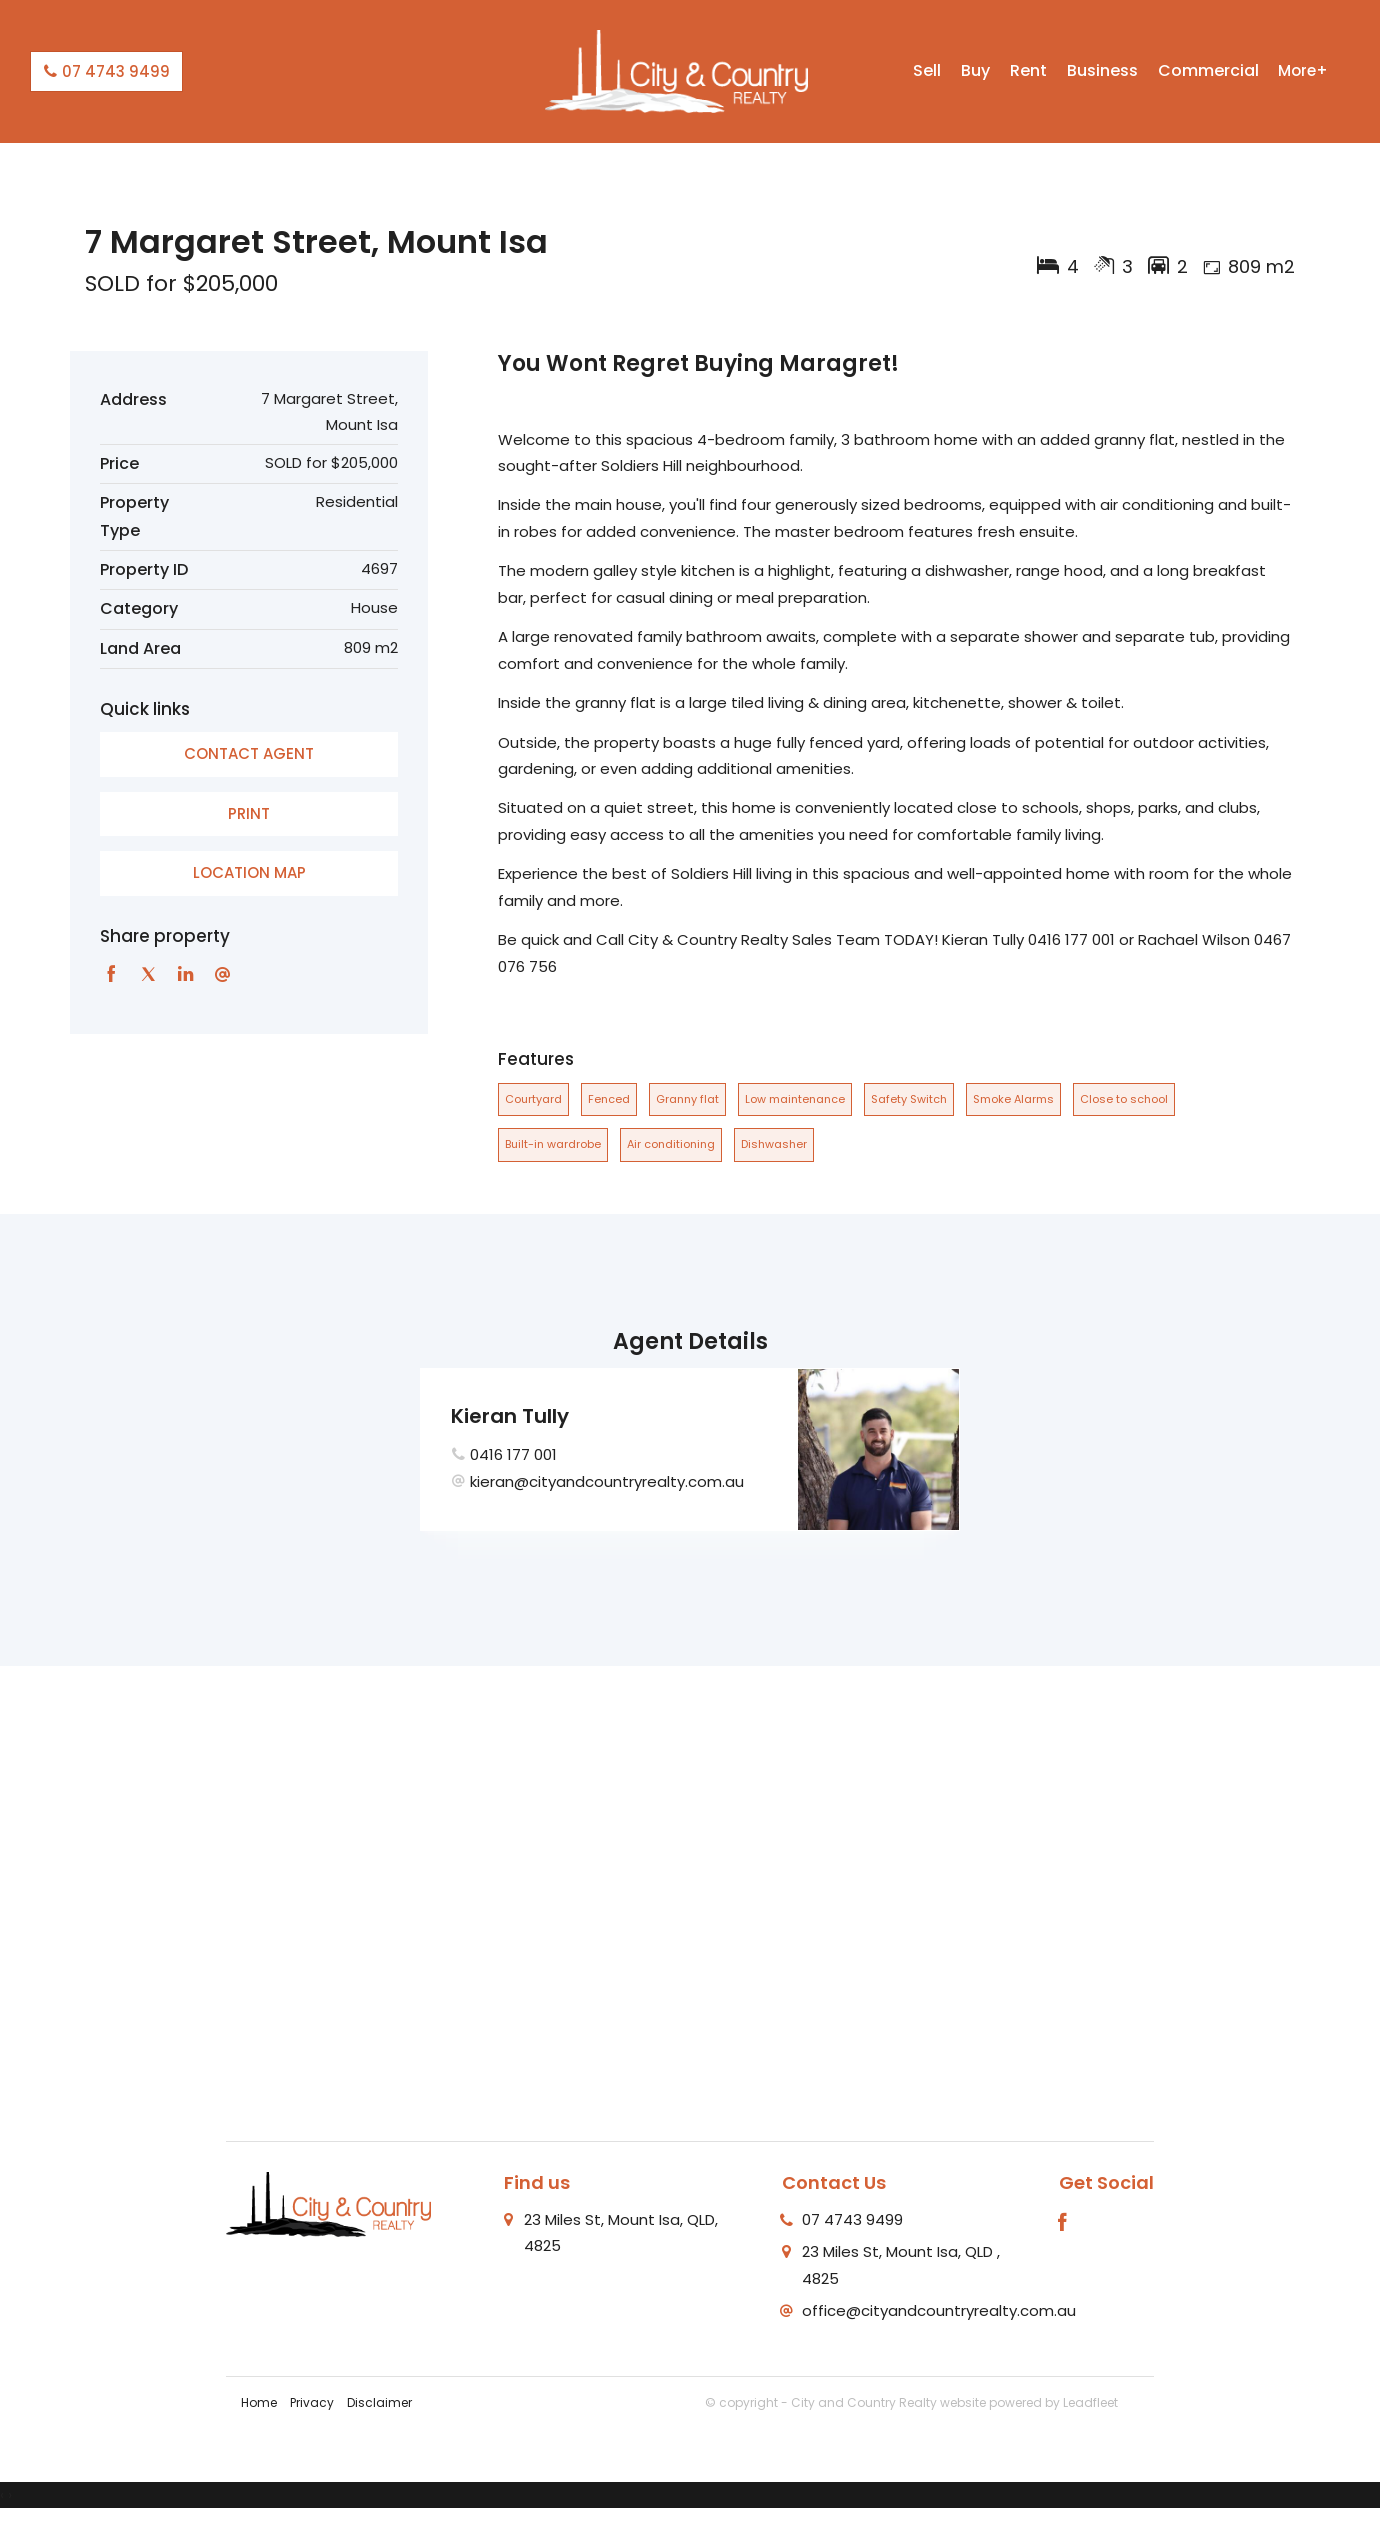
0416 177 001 (513, 1454)
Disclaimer (379, 2402)
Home (259, 2402)
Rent (1028, 70)
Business (1102, 70)
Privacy (312, 2402)
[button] (249, 814)
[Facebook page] (1063, 2224)
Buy (975, 70)
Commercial (1208, 70)
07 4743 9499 (106, 71)
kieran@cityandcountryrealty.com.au (607, 1481)
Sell (927, 70)
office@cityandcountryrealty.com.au (939, 2310)
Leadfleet (1090, 2402)
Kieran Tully (510, 1416)
